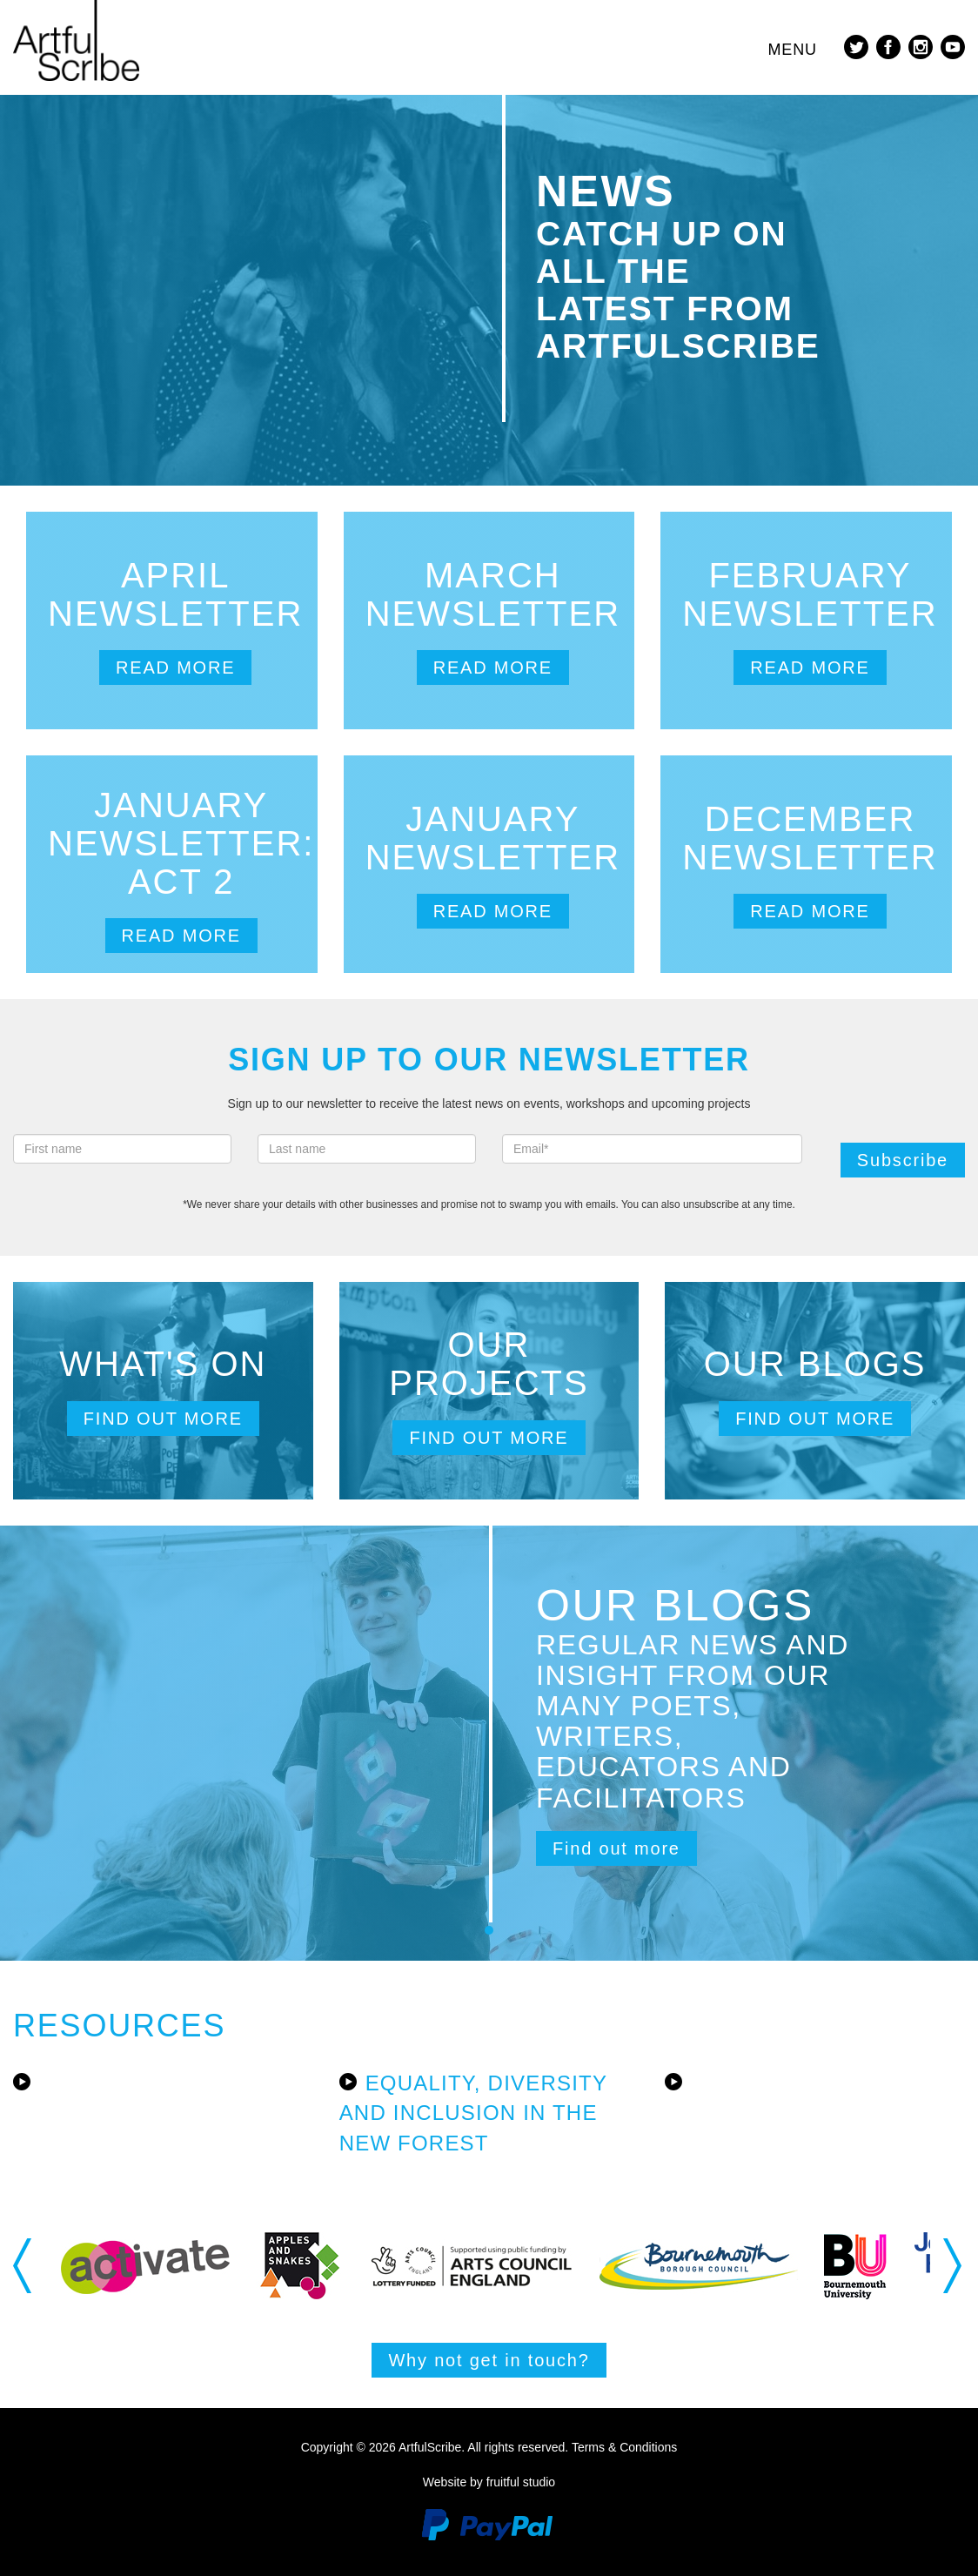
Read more (175, 667)
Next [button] (954, 2265)
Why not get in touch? (488, 2360)
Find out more (163, 1418)
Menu (792, 49)
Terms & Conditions (624, 2447)
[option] (145, 2265)
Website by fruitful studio (489, 2482)
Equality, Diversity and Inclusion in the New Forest (473, 2113)
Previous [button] (24, 2265)
